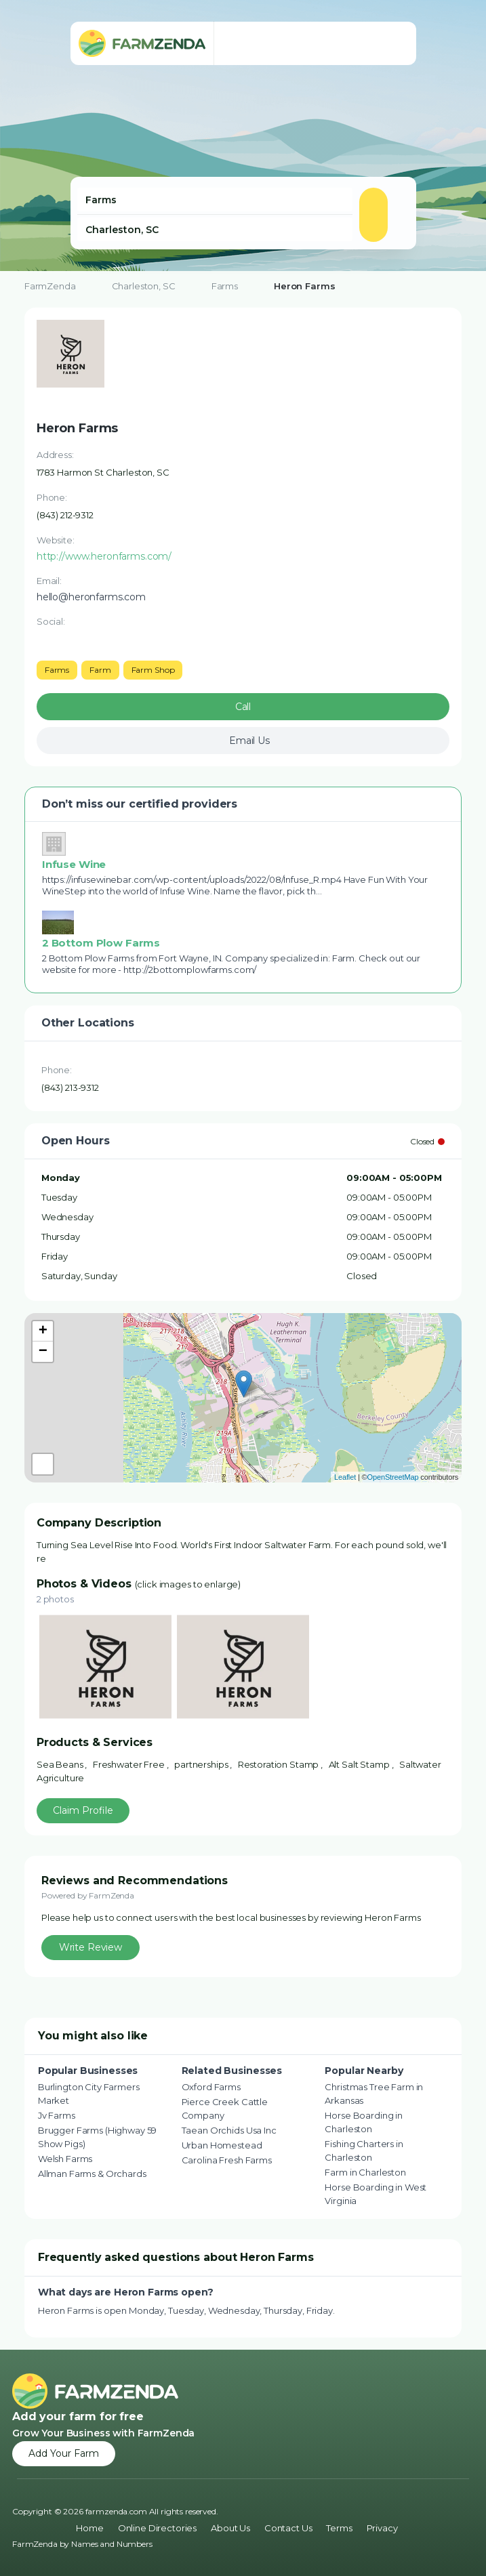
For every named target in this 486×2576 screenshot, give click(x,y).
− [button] (43, 1352)
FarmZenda (50, 286)
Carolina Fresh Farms (227, 2160)
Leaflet (345, 1477)
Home (89, 2527)
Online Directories (157, 2527)
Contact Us (288, 2527)
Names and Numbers (112, 2544)
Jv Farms (56, 2115)
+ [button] (43, 1331)
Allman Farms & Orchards (92, 2173)
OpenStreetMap (393, 1477)
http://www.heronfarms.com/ (104, 556)
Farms (224, 286)
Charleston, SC (144, 286)
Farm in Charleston (365, 2172)
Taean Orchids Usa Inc (229, 2130)
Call (243, 707)
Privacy (382, 2527)
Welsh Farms (65, 2158)
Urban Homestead (222, 2145)
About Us (230, 2527)
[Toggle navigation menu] (392, 43)
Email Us (249, 740)
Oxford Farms (211, 2086)
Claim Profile (83, 1810)
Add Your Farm (63, 2453)
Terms (339, 2527)
